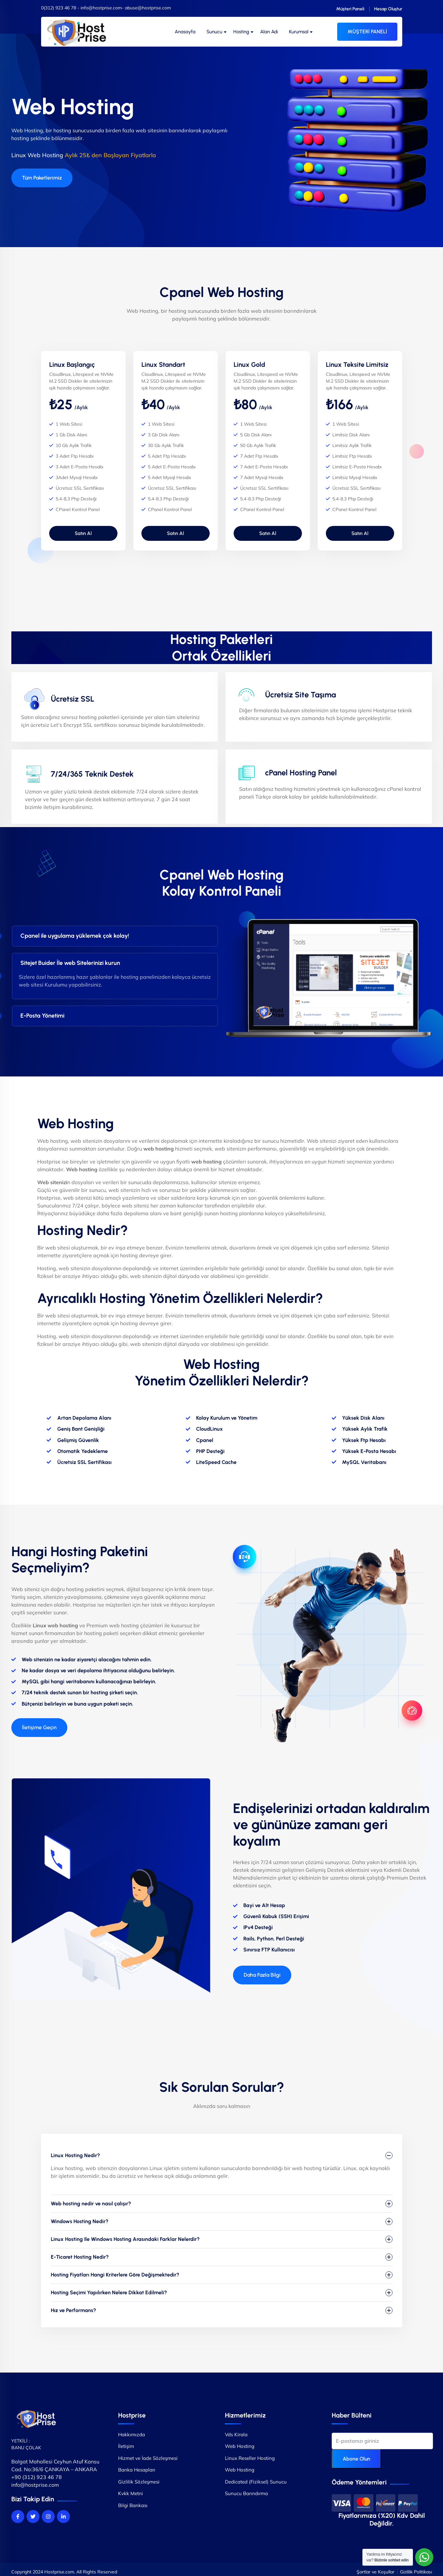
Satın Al (83, 533)
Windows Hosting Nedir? (79, 2221)
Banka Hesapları (136, 2470)
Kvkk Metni (130, 2493)
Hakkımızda (131, 2434)
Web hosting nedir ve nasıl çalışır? (91, 2203)
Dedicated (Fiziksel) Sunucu (256, 2482)
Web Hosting (239, 2446)
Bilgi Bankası (133, 2505)
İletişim (126, 2446)
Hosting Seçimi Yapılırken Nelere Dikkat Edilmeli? (109, 2292)
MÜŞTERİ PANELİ (367, 31)
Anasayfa (185, 32)
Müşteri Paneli (350, 9)
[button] (39, 1727)
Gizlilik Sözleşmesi (139, 2482)
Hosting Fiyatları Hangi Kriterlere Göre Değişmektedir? (115, 2275)
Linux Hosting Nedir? (75, 2155)
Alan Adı (269, 32)
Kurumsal (298, 32)
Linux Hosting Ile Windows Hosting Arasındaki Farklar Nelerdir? (125, 2239)
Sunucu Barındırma (246, 2493)
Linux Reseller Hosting (250, 2458)
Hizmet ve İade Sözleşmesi (148, 2458)
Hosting (241, 32)
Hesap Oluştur (388, 9)
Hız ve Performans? (73, 2310)
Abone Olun (356, 2459)
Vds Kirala (236, 2434)
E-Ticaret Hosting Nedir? (80, 2257)
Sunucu (214, 32)
